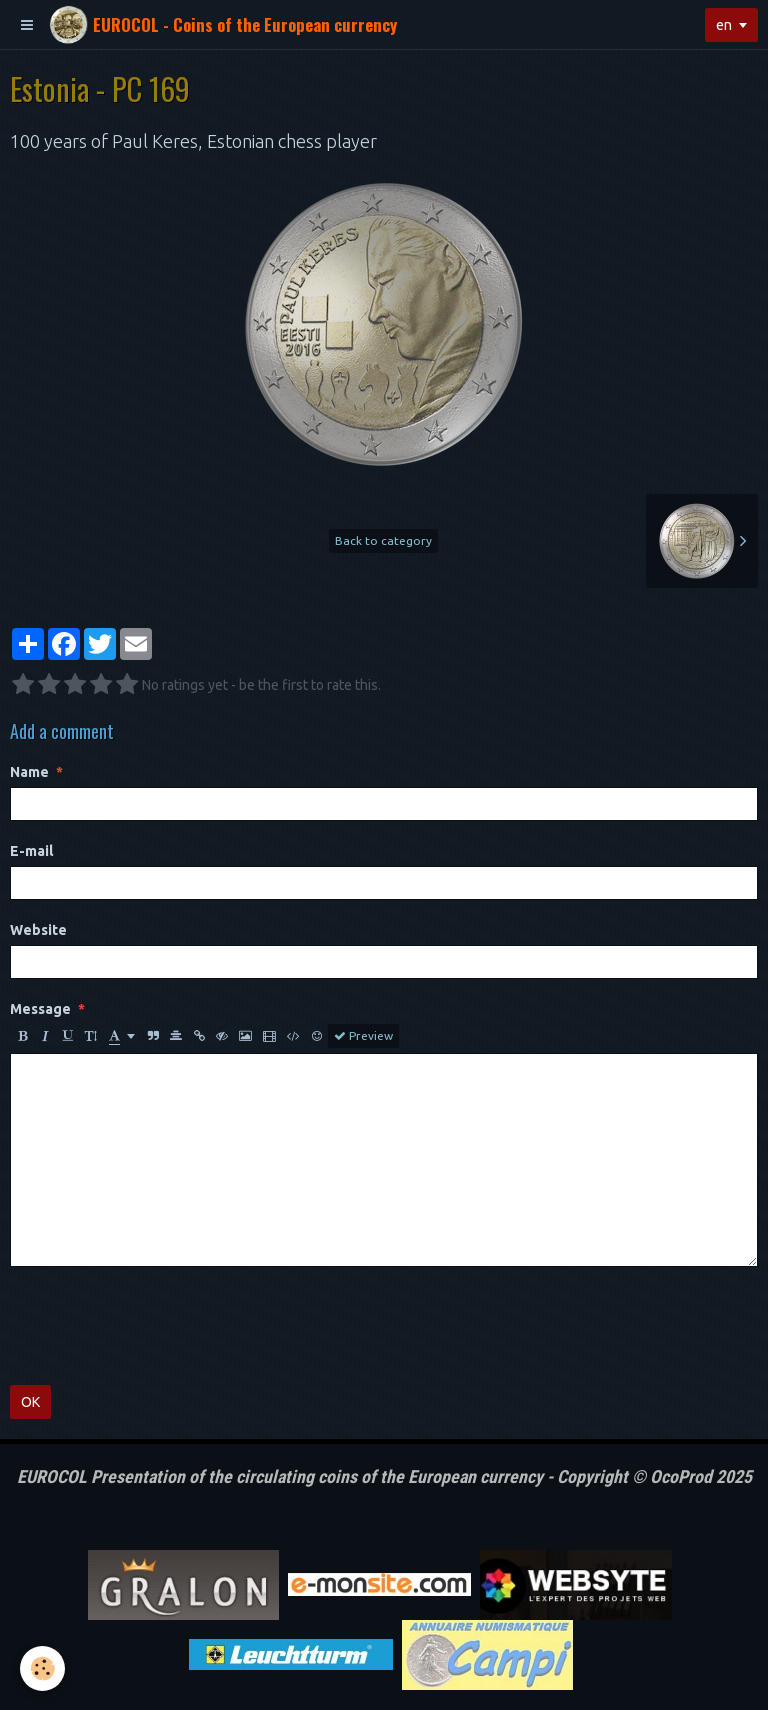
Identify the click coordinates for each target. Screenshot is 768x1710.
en (724, 25)
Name (29, 772)
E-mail (31, 851)
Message (40, 1009)
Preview (363, 1036)
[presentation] (162, 1326)
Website (38, 930)
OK (30, 1402)
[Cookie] (42, 1668)
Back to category (383, 540)
